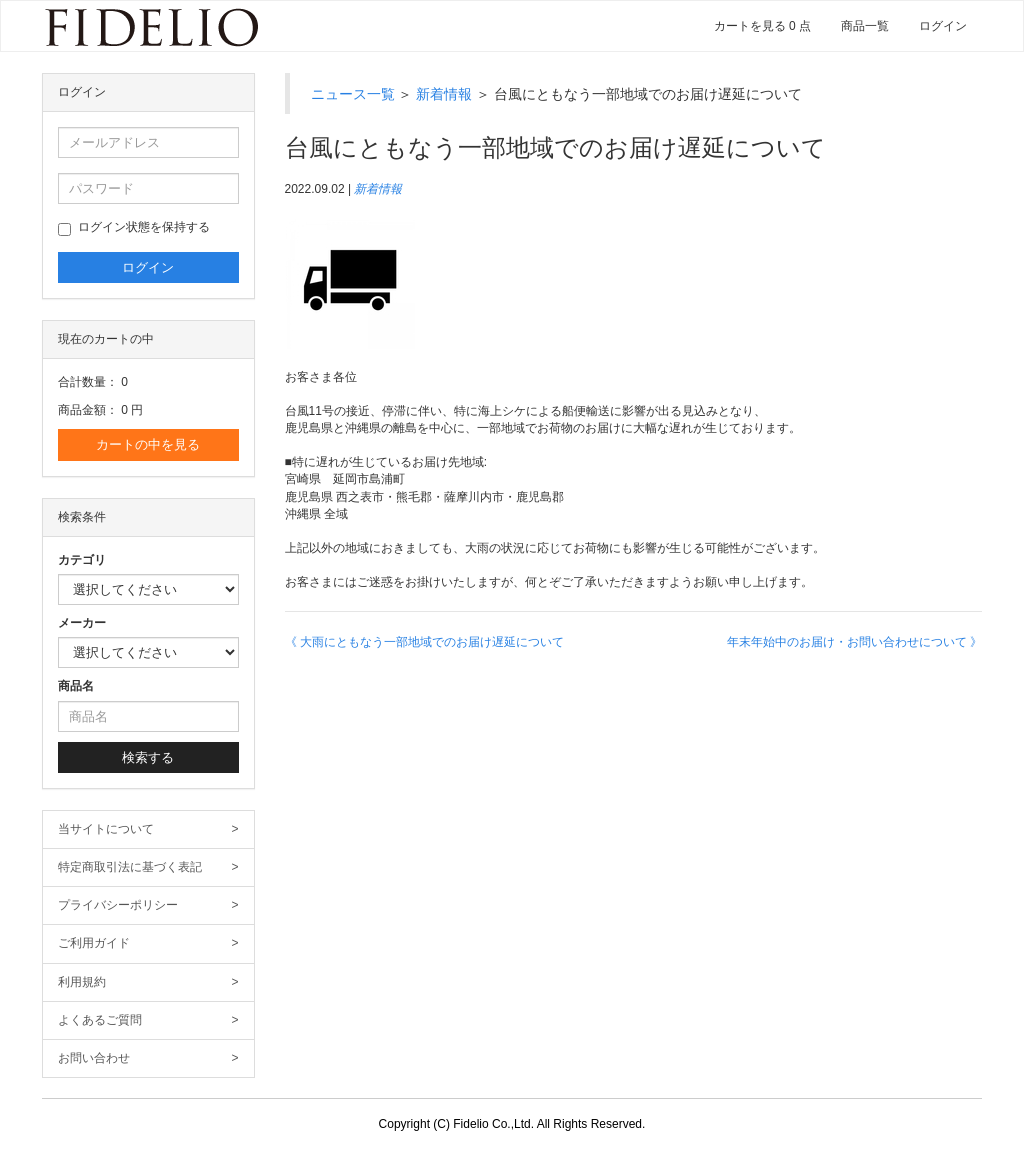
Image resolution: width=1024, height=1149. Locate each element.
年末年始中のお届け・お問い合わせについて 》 (854, 642)
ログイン (943, 26)
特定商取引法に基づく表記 (148, 867)
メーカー (82, 623)
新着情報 (444, 94)
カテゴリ (82, 560)
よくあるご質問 (148, 1020)
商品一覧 (865, 26)
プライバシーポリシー (148, 905)
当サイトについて (148, 829)
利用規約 (148, 982)
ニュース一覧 (353, 94)
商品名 (76, 686)
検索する (148, 757)
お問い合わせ (148, 1058)
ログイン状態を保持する (134, 228)
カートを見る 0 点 (762, 26)
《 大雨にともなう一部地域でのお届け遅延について (424, 642)
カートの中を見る (148, 444)
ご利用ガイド (148, 943)
